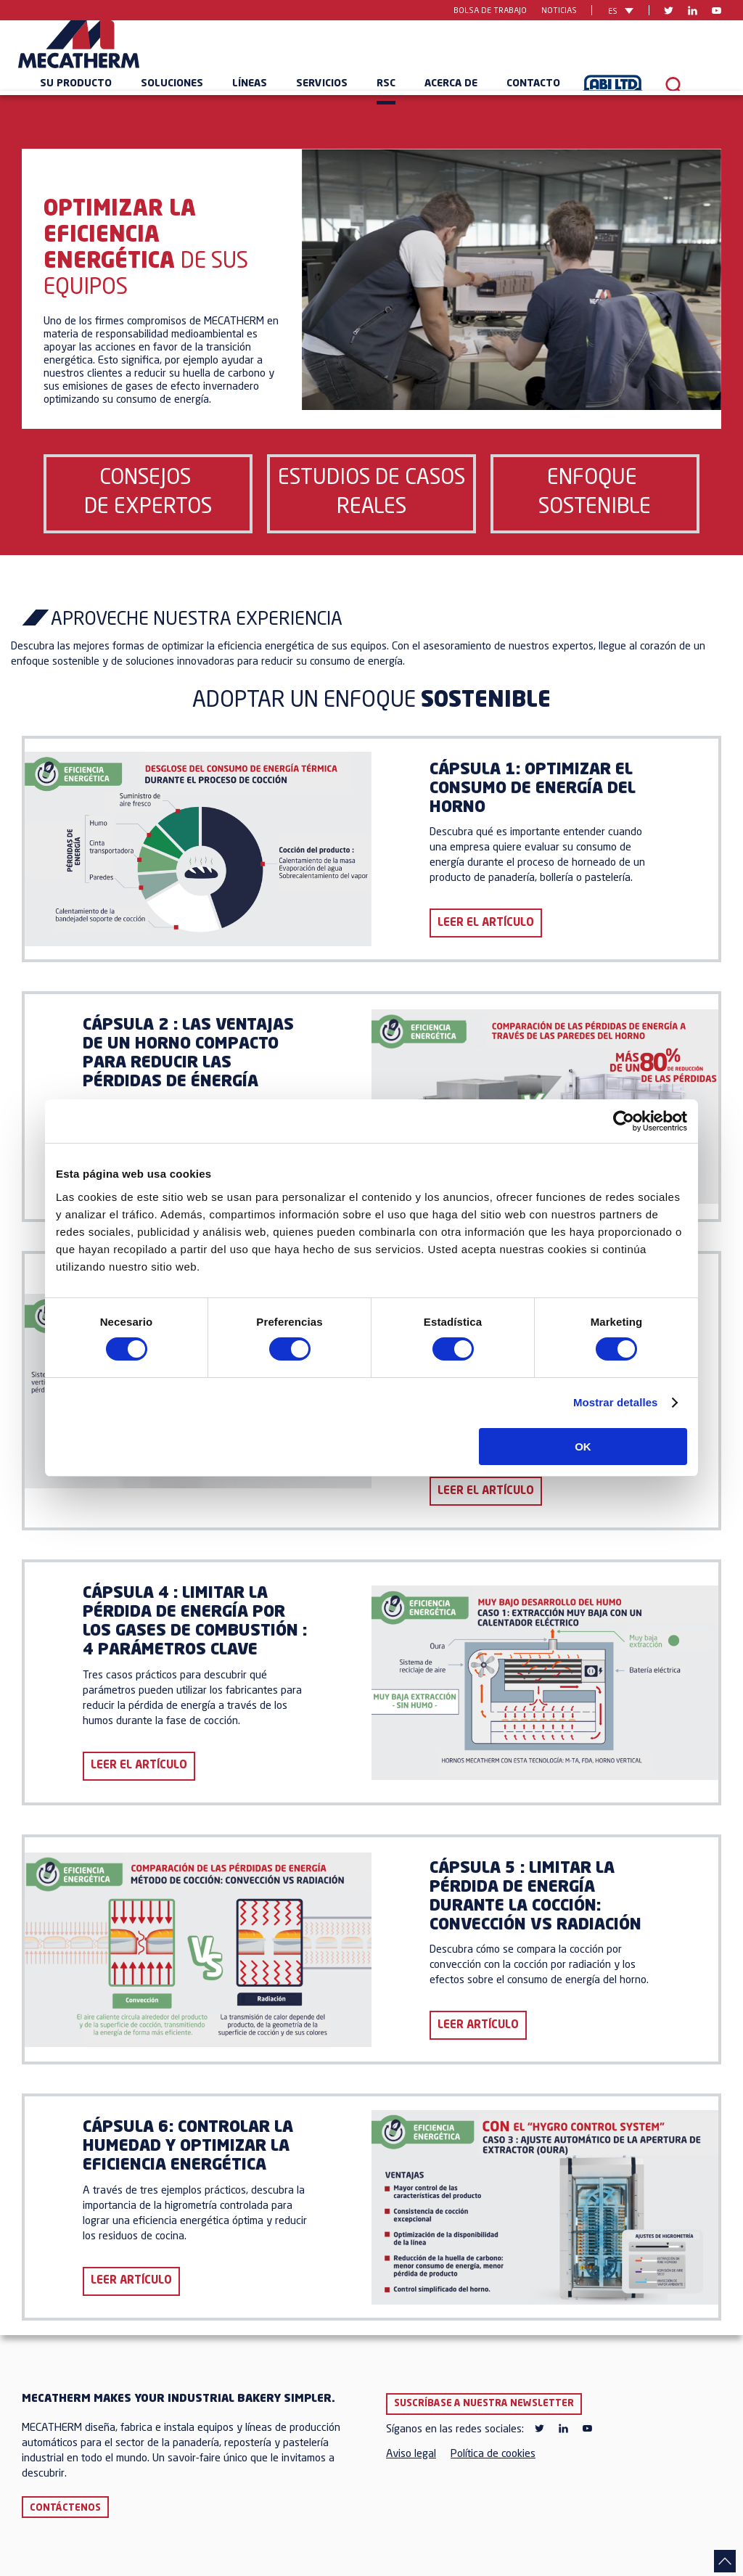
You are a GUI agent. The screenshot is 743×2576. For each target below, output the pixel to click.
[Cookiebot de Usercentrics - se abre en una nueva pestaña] (623, 1121)
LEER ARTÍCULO (478, 2025)
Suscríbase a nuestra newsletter (484, 2403)
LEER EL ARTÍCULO (486, 923)
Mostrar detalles (615, 1402)
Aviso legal (411, 2454)
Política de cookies (493, 2454)
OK (583, 1446)
